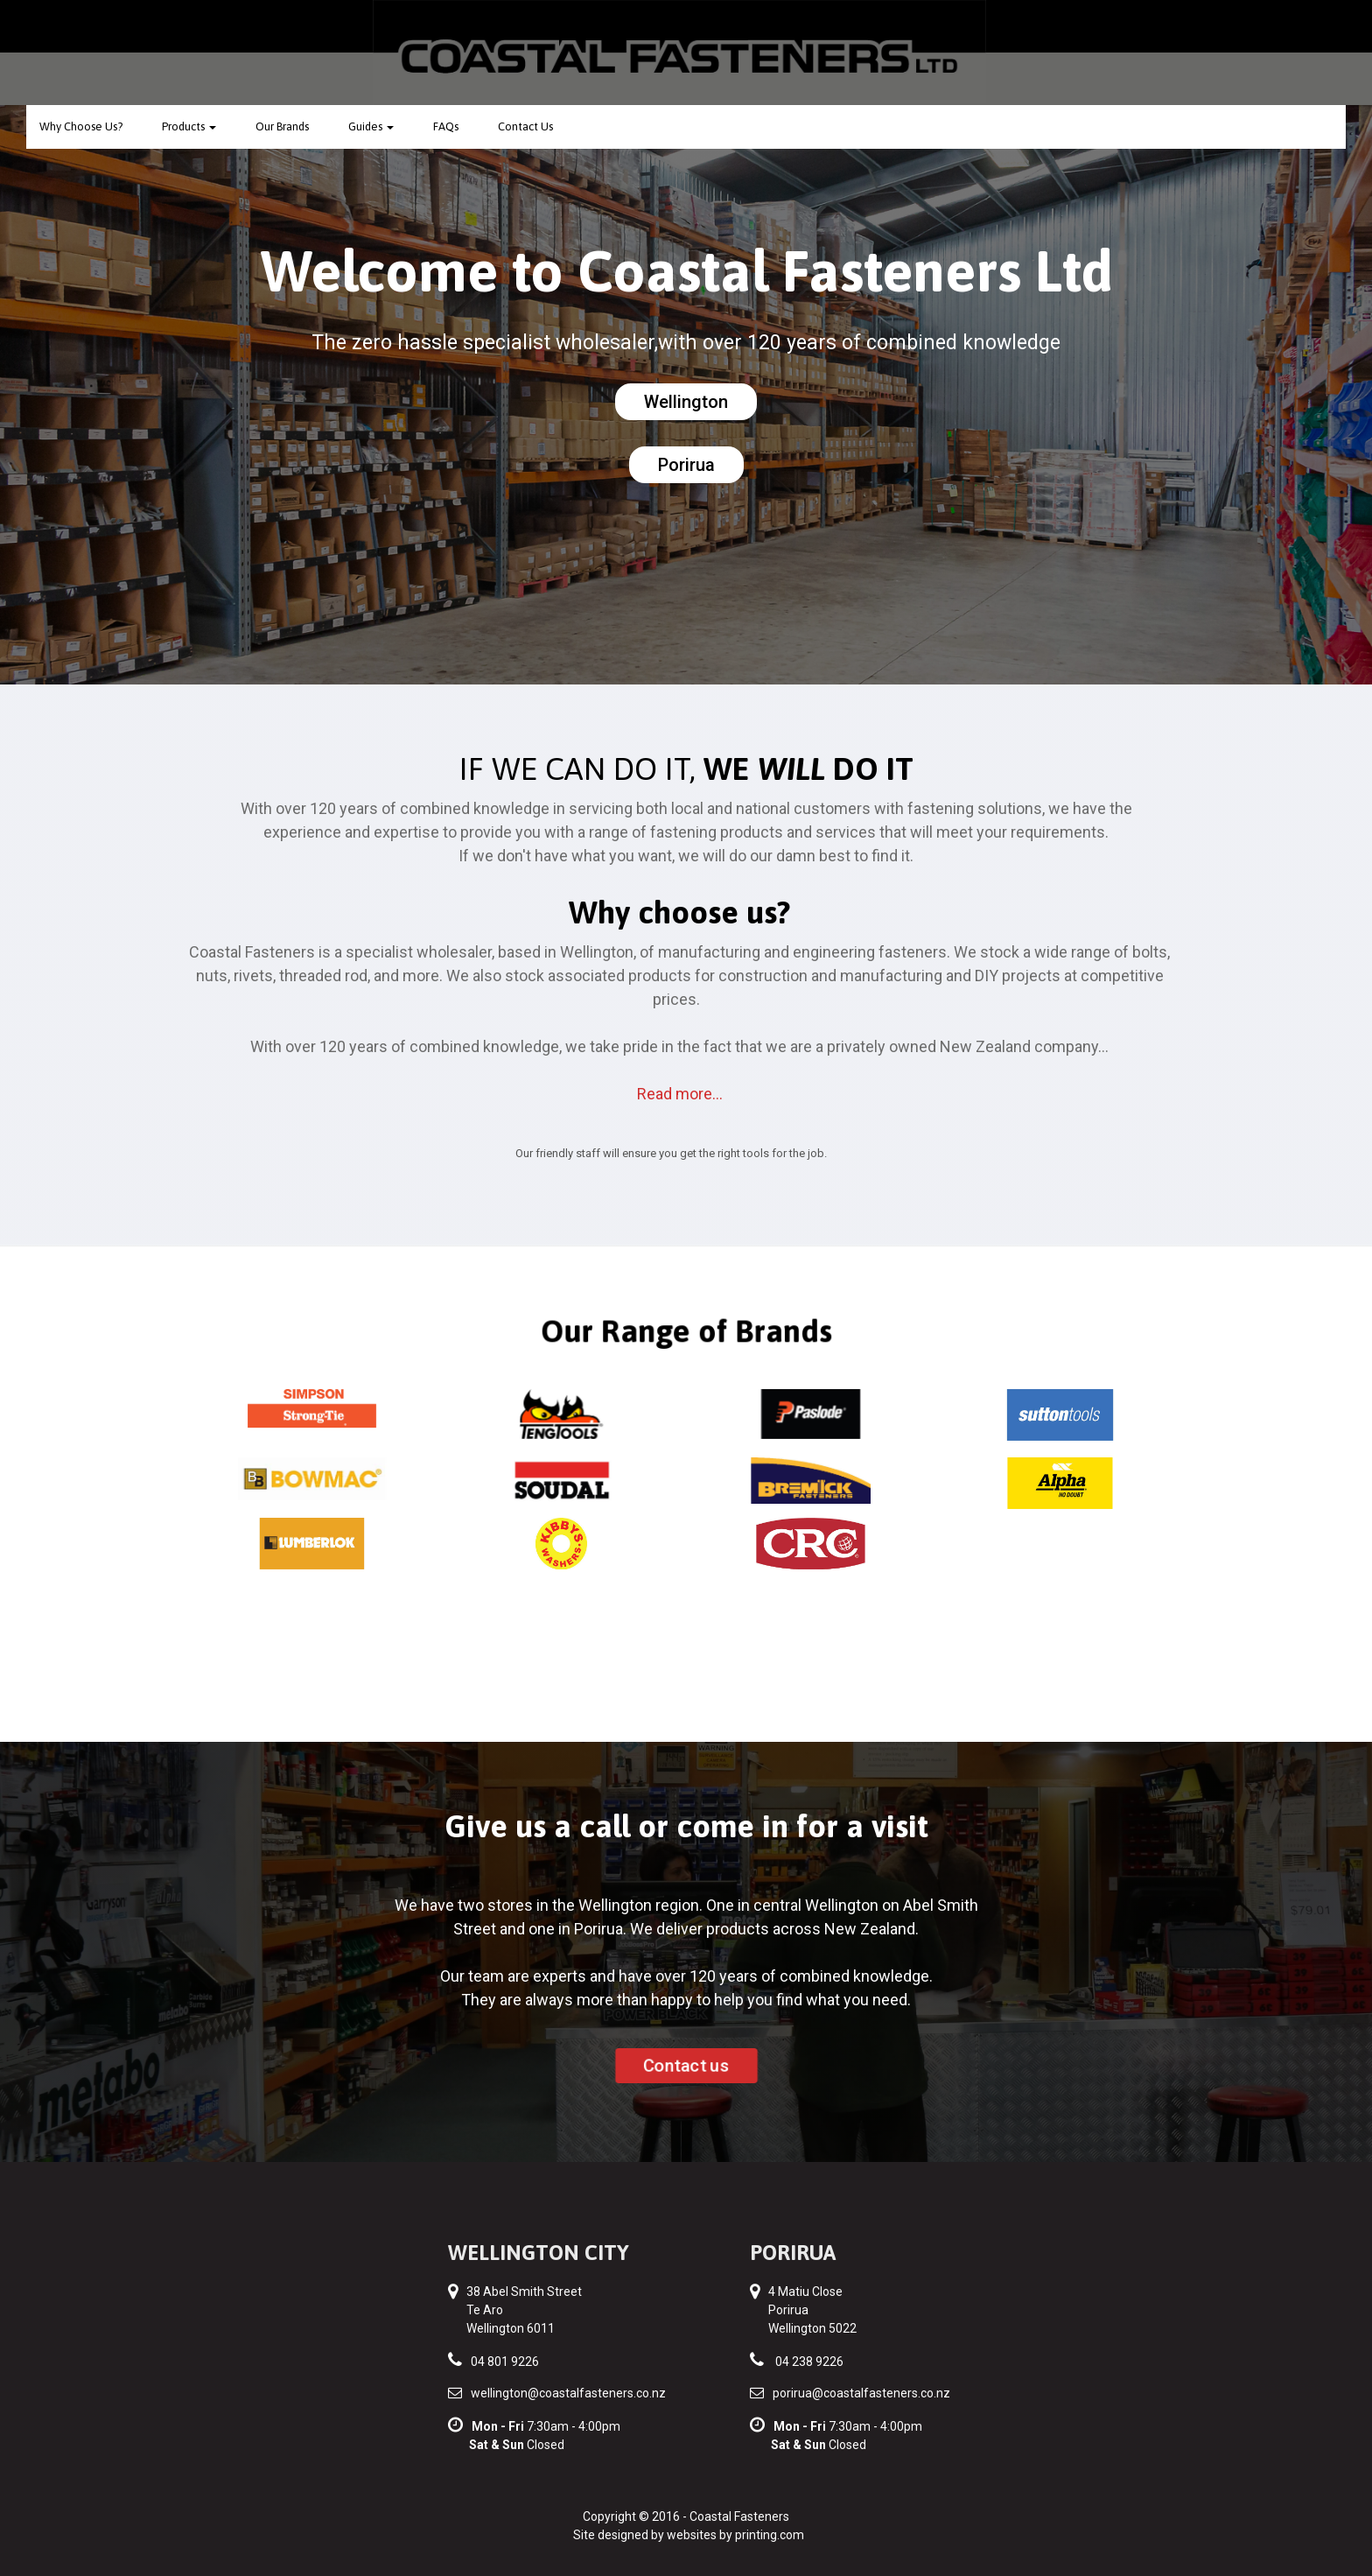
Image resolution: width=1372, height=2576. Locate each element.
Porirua (686, 464)
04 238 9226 (809, 2362)
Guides (371, 126)
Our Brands (282, 126)
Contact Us (525, 126)
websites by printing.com (735, 2535)
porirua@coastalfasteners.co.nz (861, 2393)
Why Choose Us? (80, 126)
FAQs (445, 126)
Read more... (680, 1093)
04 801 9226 (505, 2362)
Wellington (686, 401)
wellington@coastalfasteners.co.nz (568, 2393)
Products (189, 126)
